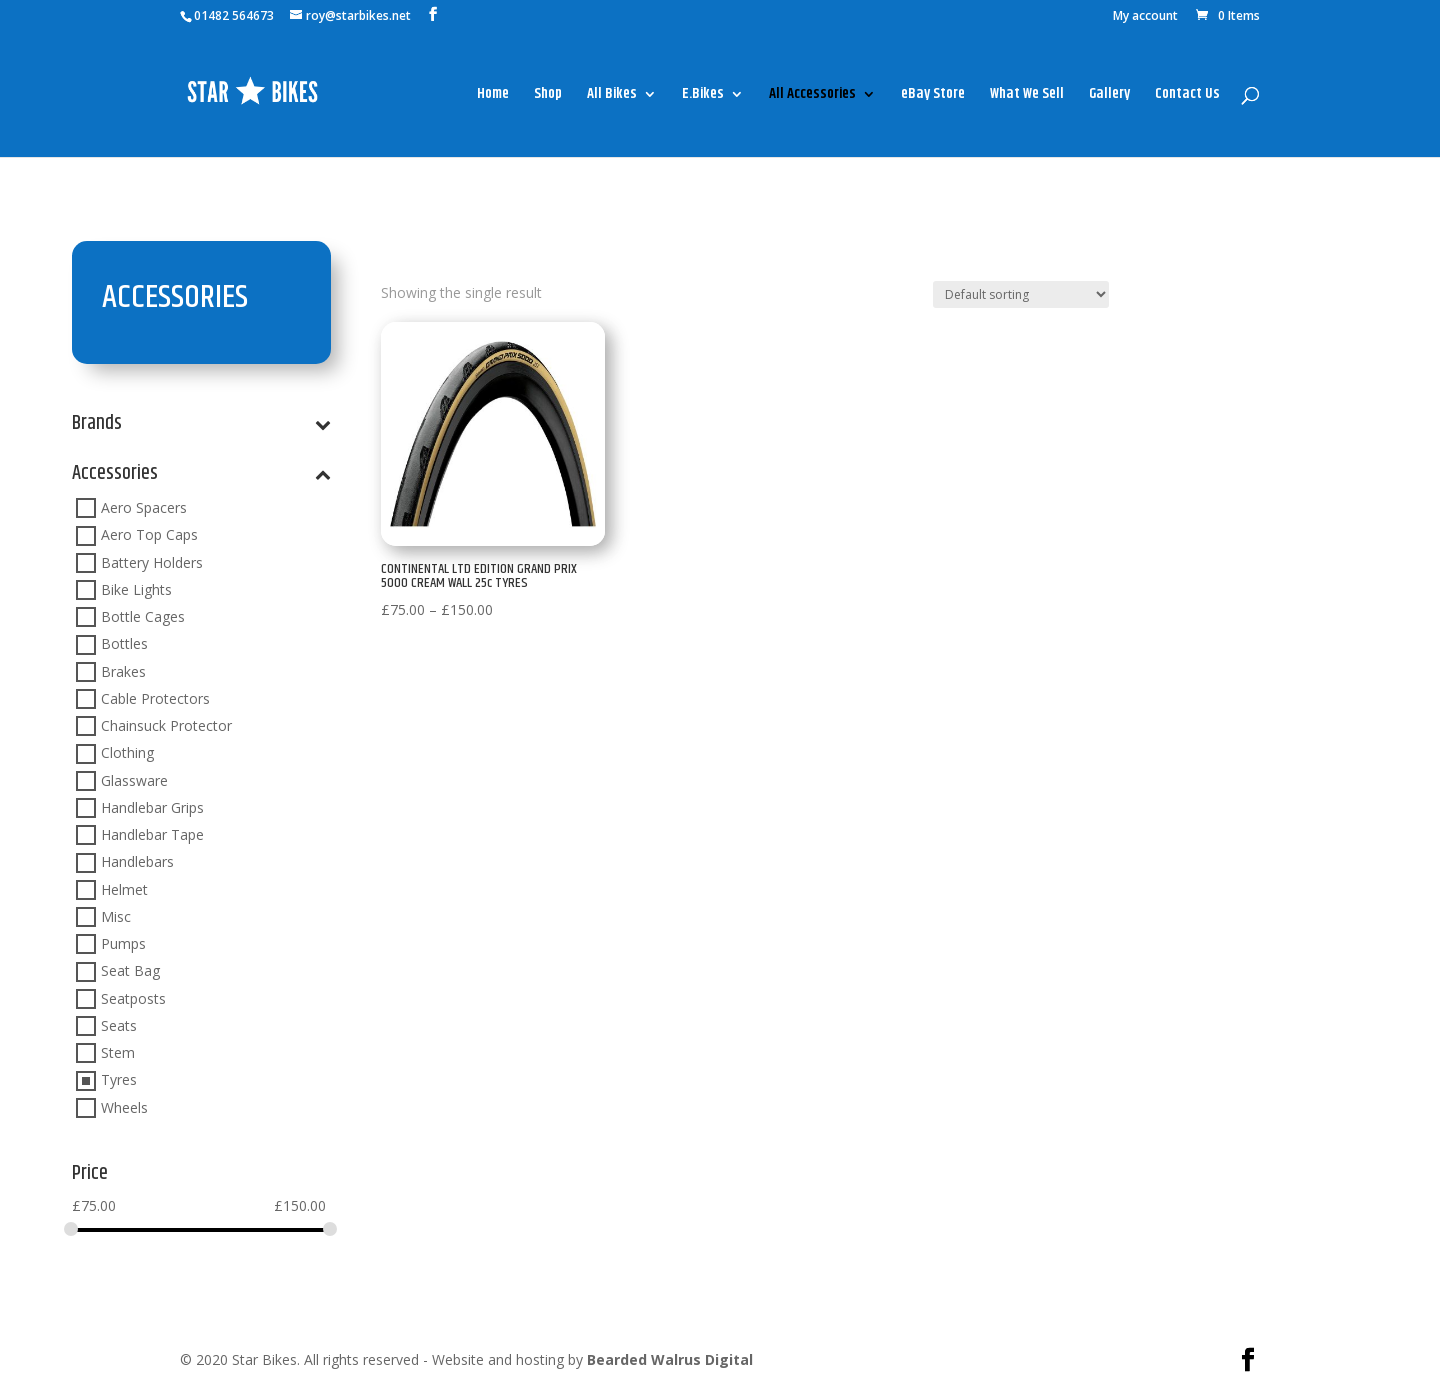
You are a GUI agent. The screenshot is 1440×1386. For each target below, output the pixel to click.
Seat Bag (130, 971)
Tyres (119, 1080)
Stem (118, 1052)
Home (493, 96)
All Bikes (612, 96)
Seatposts (133, 998)
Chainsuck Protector (166, 725)
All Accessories (812, 96)
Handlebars (137, 862)
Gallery (1109, 96)
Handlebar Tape (152, 834)
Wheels (124, 1107)
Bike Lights (136, 589)
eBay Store (933, 96)
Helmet (124, 889)
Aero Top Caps (149, 535)
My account (1145, 17)
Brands (201, 426)
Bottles (124, 644)
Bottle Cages (143, 616)
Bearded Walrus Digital (670, 1359)
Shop (548, 96)
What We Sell (1027, 96)
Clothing (127, 753)
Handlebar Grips (152, 807)
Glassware (134, 780)
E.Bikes (703, 96)
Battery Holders (152, 562)
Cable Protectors (155, 698)
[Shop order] (1021, 294)
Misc (116, 916)
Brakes (123, 671)
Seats (119, 1025)
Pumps (123, 943)
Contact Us (1187, 96)
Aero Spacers (144, 507)
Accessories (201, 476)
